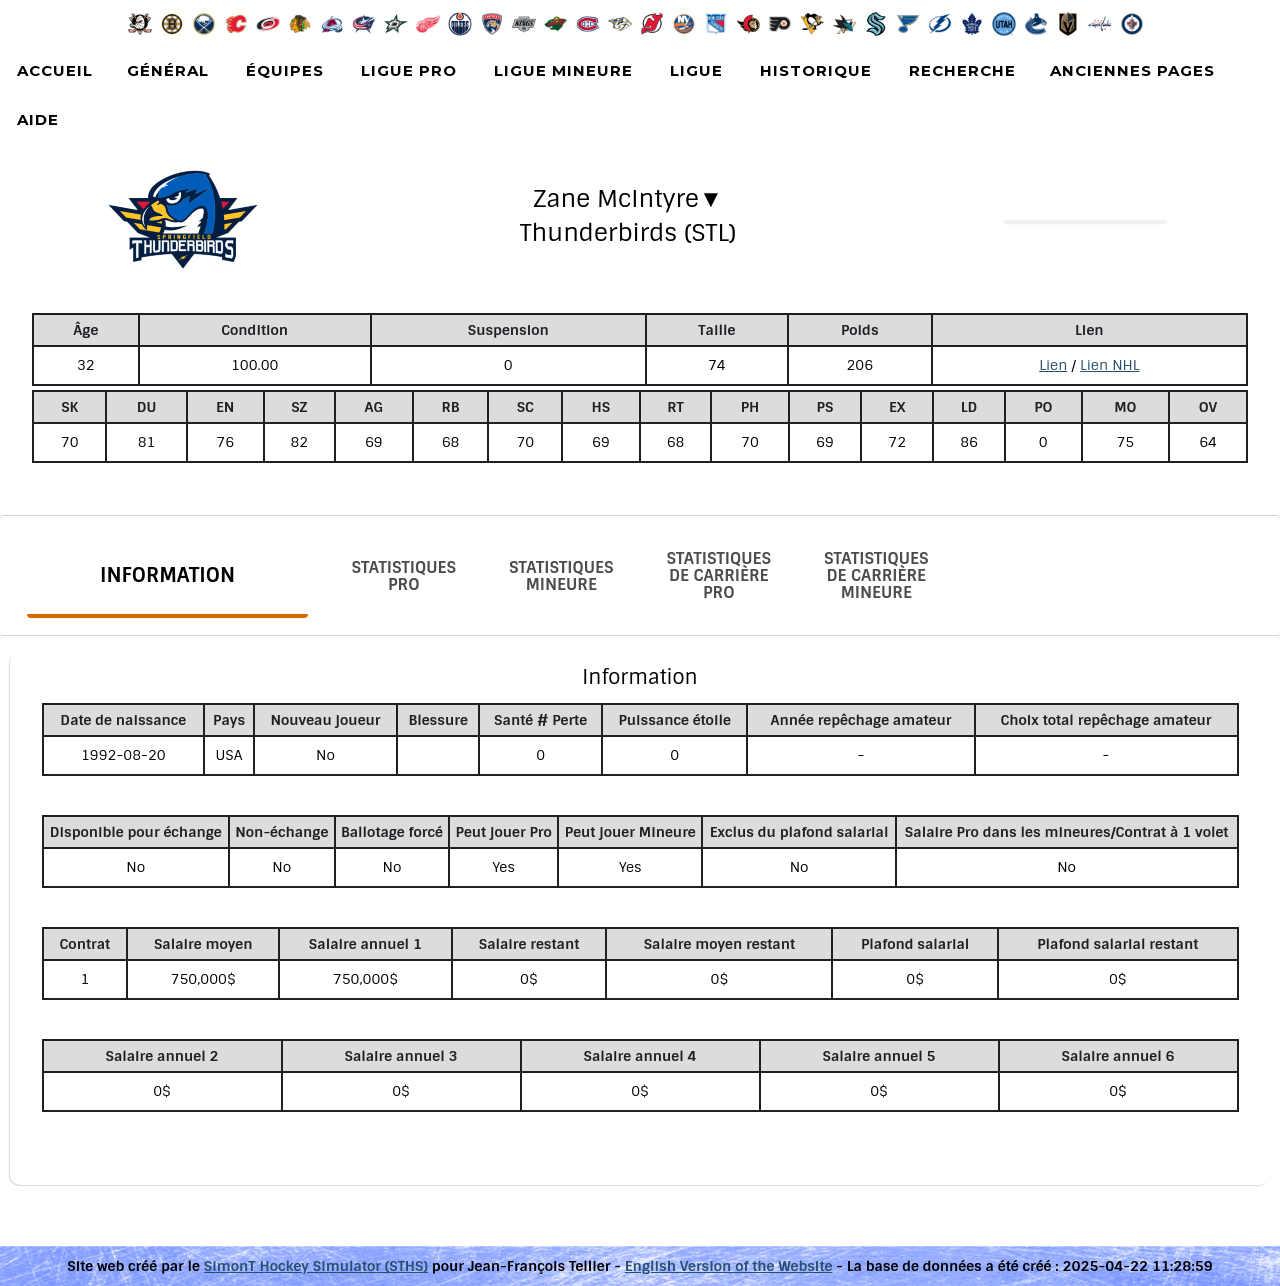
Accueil (55, 70)
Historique (816, 70)
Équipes (285, 70)
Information (167, 575)
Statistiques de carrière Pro (718, 575)
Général (168, 70)
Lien (1053, 365)
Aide (38, 119)
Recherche (962, 70)
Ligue (696, 70)
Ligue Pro (409, 70)
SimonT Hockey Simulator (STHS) (316, 1266)
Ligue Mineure (563, 70)
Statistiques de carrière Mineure (876, 575)
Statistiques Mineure (561, 576)
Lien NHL (1110, 365)
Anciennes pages (1132, 70)
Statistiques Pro (403, 576)
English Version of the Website (729, 1266)
